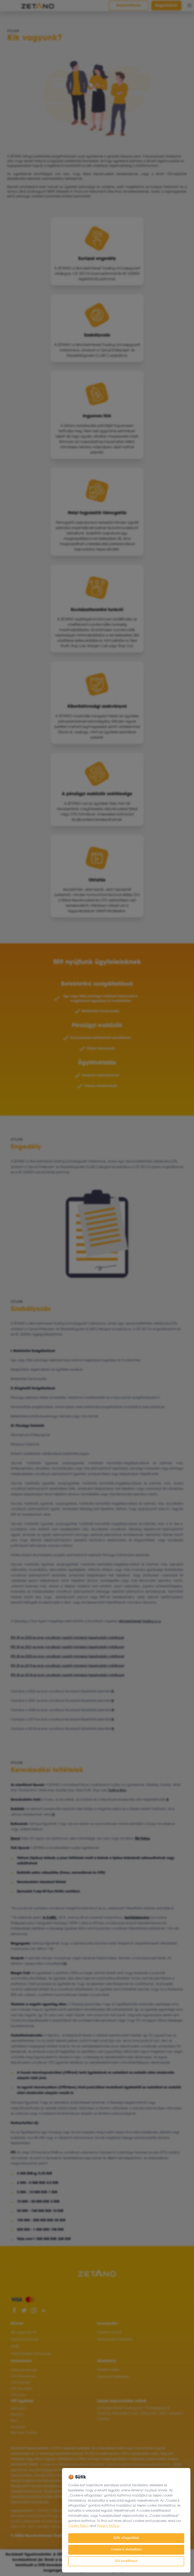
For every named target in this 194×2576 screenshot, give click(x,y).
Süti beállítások (126, 2561)
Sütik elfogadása (126, 2538)
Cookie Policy (78, 2526)
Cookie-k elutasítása (126, 2549)
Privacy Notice (108, 2526)
